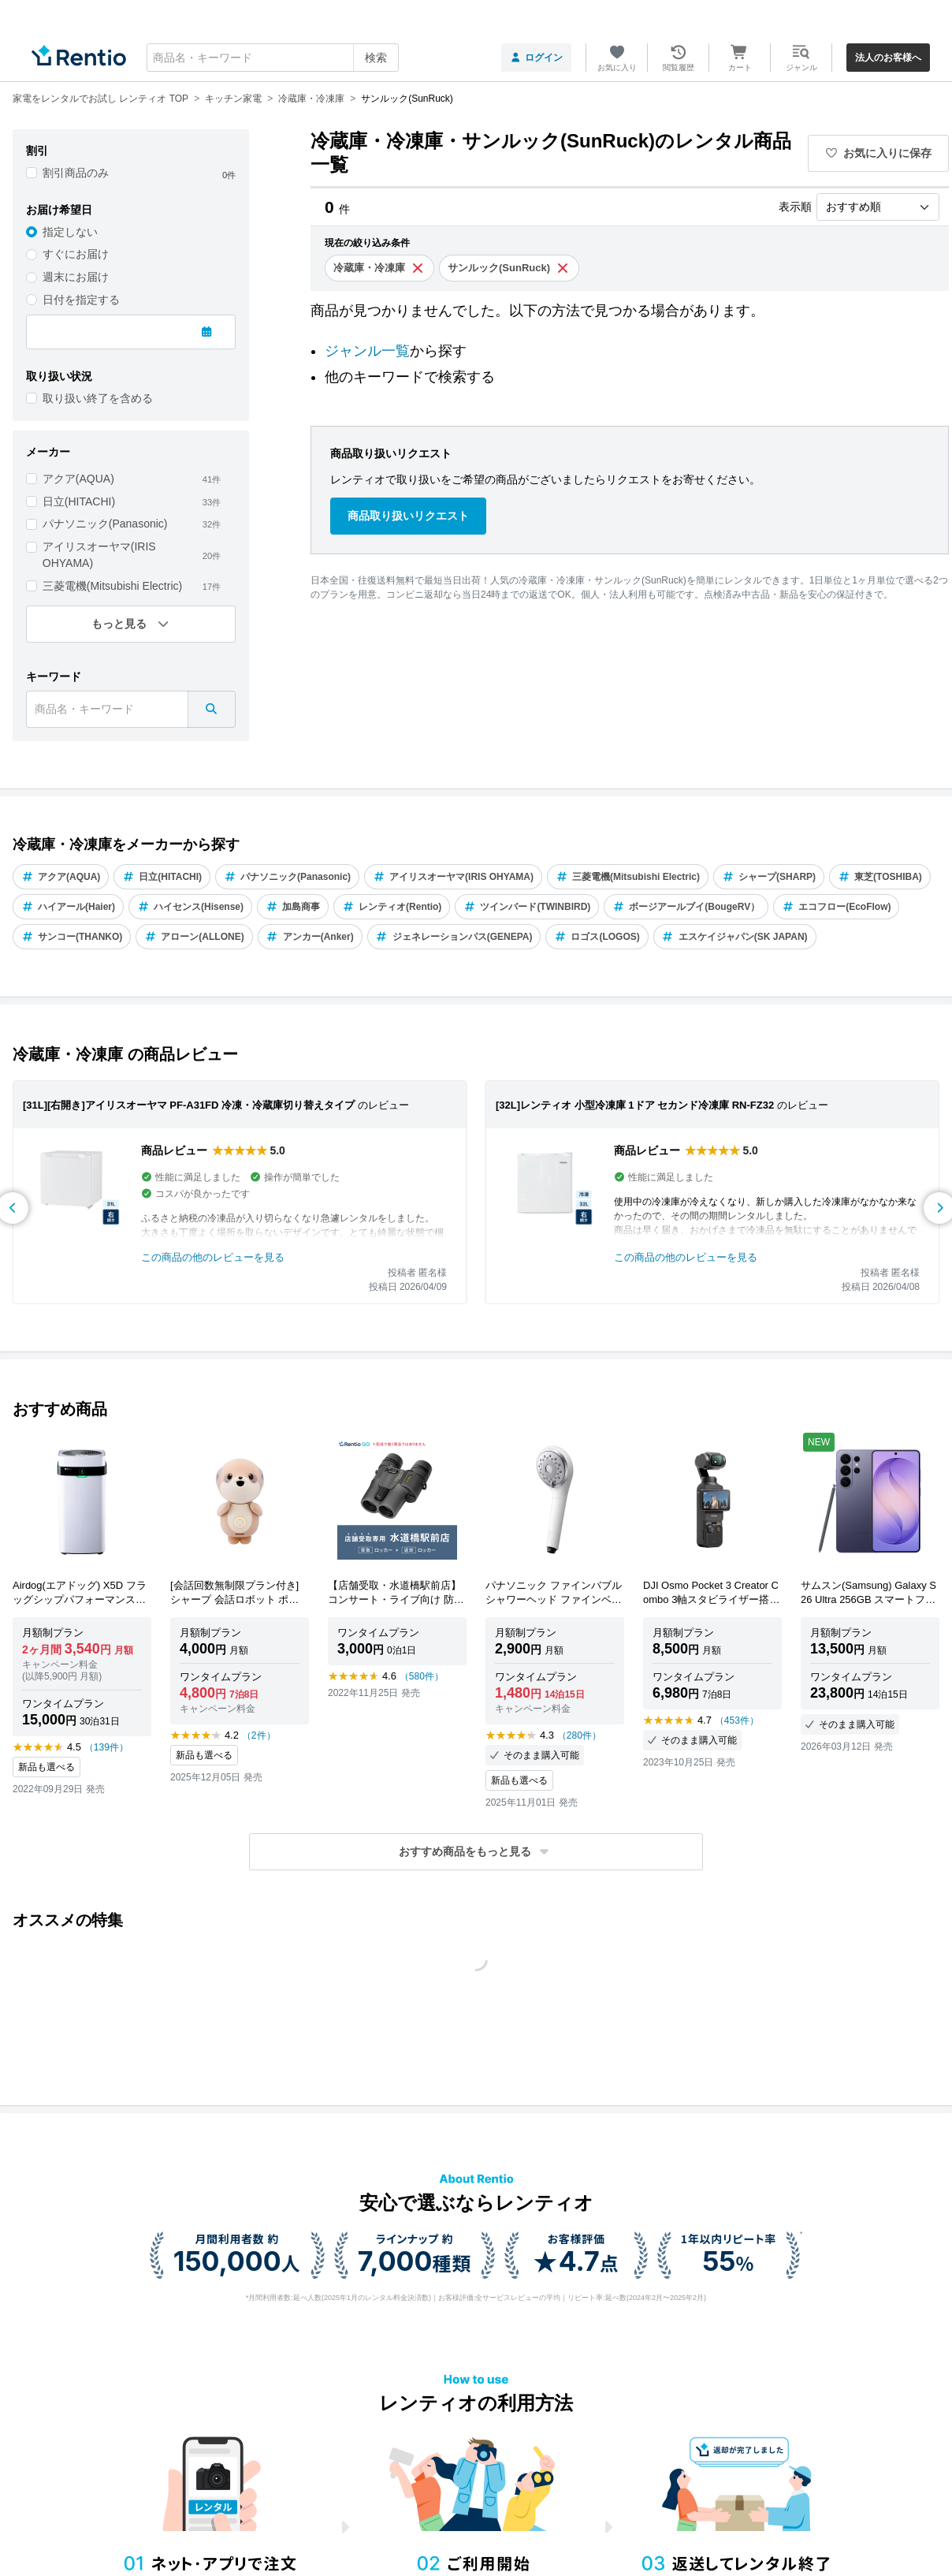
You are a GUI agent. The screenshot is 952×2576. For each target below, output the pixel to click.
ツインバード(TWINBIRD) (526, 906)
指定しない (70, 232)
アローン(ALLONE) (194, 936)
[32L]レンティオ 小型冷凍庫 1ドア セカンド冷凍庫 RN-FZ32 (635, 1105)
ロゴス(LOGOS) (596, 936)
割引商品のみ (76, 172)
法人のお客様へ (888, 57)
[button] (476, 1851)
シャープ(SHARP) (769, 876)
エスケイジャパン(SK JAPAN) (735, 936)
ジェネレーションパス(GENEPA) (454, 936)
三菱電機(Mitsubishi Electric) (112, 586)
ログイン (536, 57)
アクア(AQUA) (78, 478)
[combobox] (273, 57)
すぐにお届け (76, 254)
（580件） (422, 1676)
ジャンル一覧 (367, 351)
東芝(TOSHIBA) (880, 876)
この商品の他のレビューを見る (212, 1257)
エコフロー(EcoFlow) (836, 906)
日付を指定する (81, 299)
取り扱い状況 (59, 376)
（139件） (106, 1747)
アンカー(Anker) (310, 936)
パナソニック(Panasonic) (105, 523)
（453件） (737, 1720)
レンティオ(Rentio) (391, 906)
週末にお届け (76, 276)
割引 (37, 150)
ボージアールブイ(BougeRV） (686, 906)
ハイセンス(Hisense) (190, 906)
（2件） (259, 1735)
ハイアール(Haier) (68, 906)
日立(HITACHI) (79, 501)
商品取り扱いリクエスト (408, 515)
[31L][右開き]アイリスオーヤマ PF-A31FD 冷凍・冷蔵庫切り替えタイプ (189, 1105)
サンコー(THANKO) (71, 936)
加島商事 (293, 906)
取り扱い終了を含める (98, 398)
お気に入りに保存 (878, 153)
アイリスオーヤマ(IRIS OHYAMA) (99, 554)
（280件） (579, 1735)
